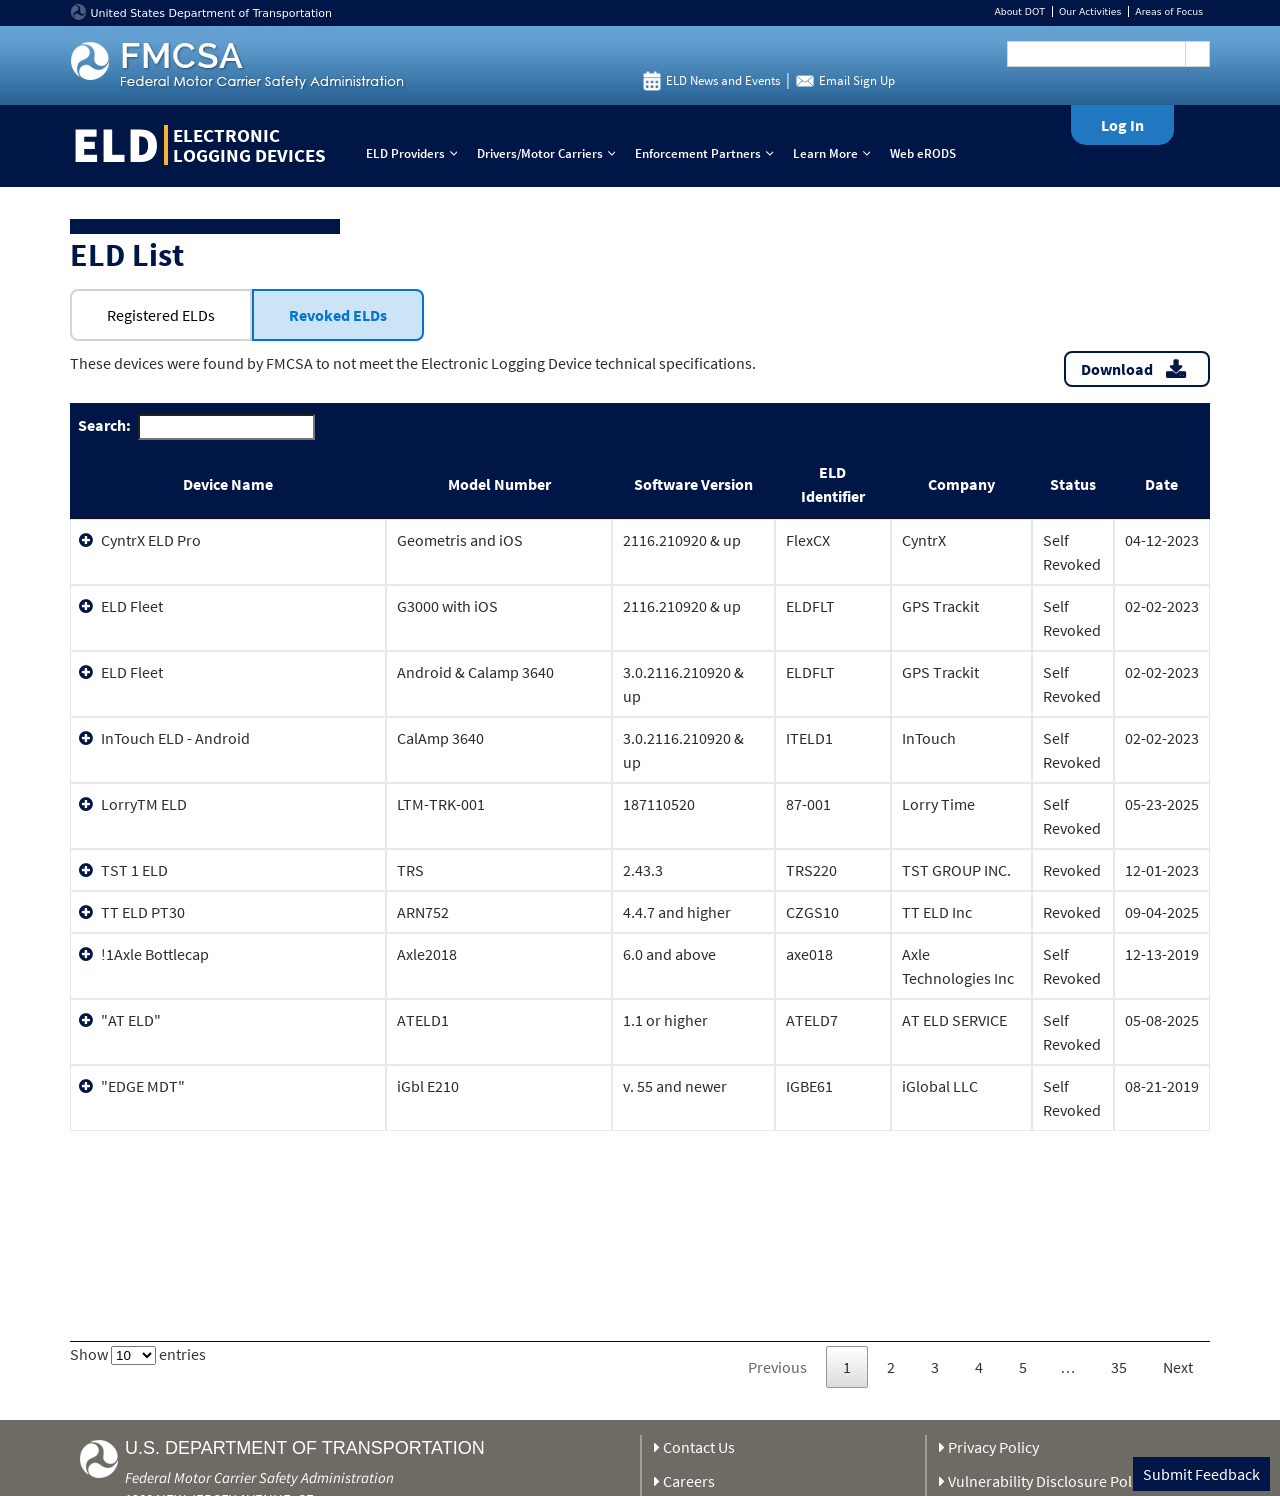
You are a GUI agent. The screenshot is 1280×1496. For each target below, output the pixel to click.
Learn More (836, 153)
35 (1119, 1367)
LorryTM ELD (144, 804)
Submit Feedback (1201, 1474)
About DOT (1019, 11)
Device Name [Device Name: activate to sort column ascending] (228, 484)
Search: (196, 427)
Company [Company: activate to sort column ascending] (961, 484)
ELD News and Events (723, 80)
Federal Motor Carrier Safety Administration (259, 1477)
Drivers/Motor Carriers (550, 153)
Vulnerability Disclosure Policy (1049, 1481)
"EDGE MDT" (143, 1086)
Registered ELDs (161, 315)
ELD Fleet (132, 606)
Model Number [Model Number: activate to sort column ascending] (499, 484)
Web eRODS (923, 153)
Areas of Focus (1169, 11)
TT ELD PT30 (143, 912)
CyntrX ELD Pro (151, 540)
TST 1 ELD (134, 870)
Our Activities (1090, 11)
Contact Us (699, 1447)
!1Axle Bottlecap (155, 954)
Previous (777, 1367)
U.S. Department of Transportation (305, 1448)
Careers (689, 1481)
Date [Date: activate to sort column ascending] (1161, 484)
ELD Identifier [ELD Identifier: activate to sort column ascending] (833, 484)
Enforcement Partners (708, 153)
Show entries (138, 1354)
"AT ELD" (131, 1020)
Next (1178, 1367)
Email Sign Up (857, 80)
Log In (1122, 125)
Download (1117, 369)
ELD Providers (416, 153)
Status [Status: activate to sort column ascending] (1073, 484)
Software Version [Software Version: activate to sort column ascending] (693, 484)
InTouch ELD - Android (175, 738)
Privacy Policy (993, 1447)
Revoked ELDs (338, 315)
